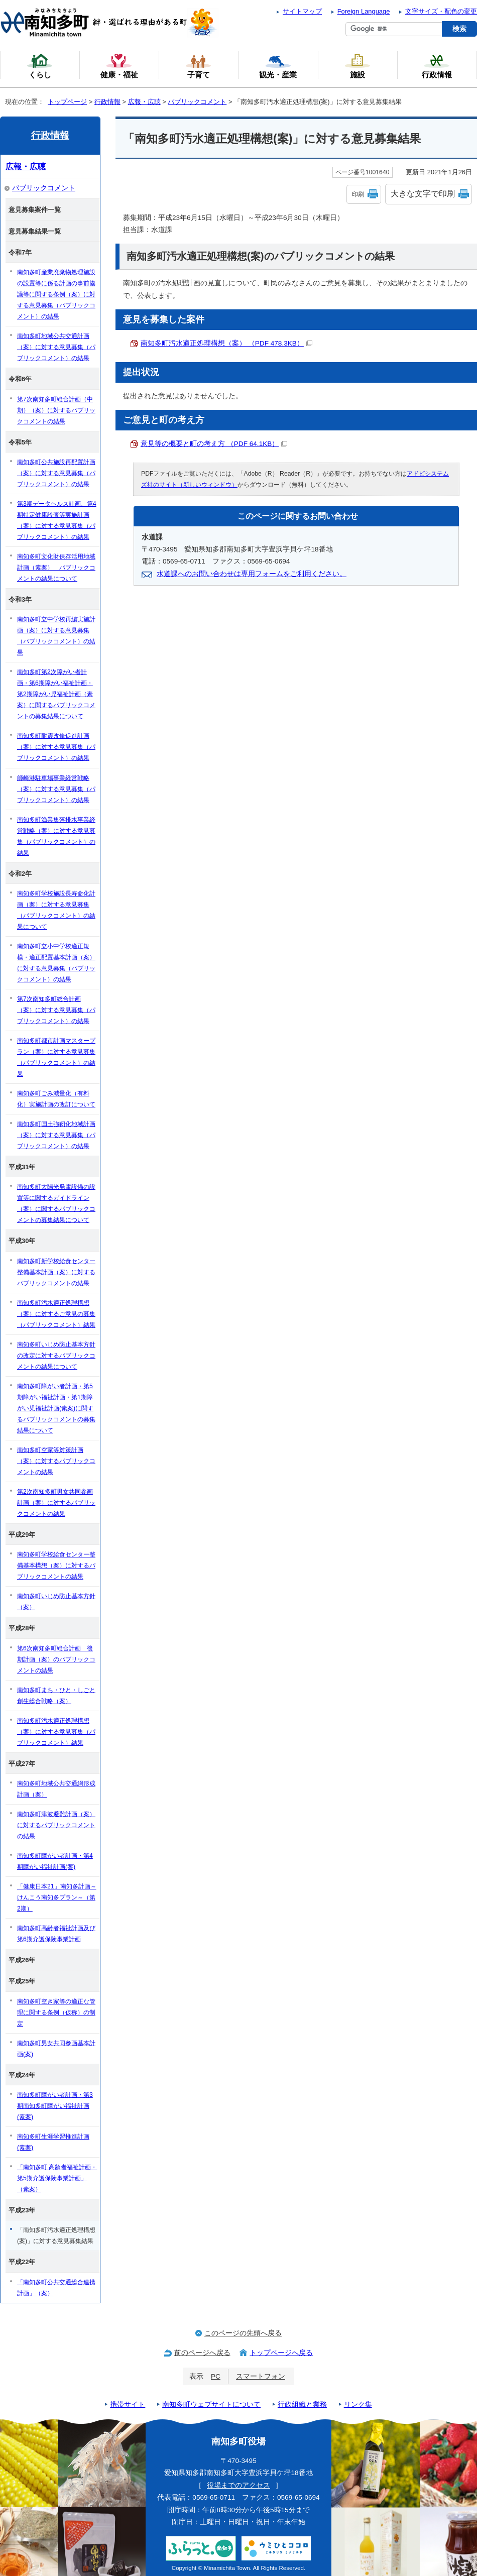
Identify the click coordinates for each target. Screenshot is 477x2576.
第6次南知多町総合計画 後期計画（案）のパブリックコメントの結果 (56, 1659)
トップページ (67, 101)
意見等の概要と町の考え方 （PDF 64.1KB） (214, 443)
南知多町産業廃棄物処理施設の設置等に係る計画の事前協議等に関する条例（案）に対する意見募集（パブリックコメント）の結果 (56, 294)
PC (215, 2376)
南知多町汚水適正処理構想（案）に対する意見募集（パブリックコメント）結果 (56, 1731)
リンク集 (358, 2404)
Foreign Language (363, 11)
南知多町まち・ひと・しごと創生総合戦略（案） (56, 1696)
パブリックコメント (197, 101)
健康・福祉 (119, 66)
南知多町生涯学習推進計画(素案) (53, 2142)
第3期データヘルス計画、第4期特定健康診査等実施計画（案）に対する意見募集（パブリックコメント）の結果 (56, 520)
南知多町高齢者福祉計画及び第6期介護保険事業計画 (56, 1934)
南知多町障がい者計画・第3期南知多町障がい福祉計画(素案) (55, 2105)
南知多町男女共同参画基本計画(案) (56, 2049)
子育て (198, 66)
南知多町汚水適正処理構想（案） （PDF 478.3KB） (226, 343)
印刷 (358, 194)
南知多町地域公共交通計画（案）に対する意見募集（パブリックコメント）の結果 (56, 347)
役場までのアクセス (238, 2485)
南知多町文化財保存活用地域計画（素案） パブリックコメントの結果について (56, 567)
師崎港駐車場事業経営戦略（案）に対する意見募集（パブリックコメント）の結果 (56, 789)
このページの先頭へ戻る (243, 2333)
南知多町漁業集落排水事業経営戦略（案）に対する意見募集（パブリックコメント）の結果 (56, 836)
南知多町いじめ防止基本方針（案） (56, 1602)
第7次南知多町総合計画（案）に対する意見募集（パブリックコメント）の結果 (56, 1010)
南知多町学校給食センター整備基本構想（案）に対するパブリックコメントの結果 (56, 1565)
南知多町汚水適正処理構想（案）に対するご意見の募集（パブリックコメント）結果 (56, 1313)
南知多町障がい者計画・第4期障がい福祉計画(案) (55, 1861)
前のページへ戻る (202, 2353)
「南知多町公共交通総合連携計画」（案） (56, 2288)
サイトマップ (302, 11)
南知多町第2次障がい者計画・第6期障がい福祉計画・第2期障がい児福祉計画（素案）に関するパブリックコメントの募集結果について (56, 694)
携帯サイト (127, 2404)
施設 (357, 66)
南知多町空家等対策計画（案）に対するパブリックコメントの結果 (56, 1461)
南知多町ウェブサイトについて (211, 2404)
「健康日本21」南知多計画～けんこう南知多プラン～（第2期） (56, 1897)
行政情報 (107, 101)
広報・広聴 (144, 101)
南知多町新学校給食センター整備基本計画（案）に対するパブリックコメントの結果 (56, 1272)
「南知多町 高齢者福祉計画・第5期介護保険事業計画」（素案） (57, 2178)
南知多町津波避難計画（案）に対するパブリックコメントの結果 (56, 1825)
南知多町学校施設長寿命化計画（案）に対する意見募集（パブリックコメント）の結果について (56, 910)
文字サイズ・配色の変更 (441, 11)
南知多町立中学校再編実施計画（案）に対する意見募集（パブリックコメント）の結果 (56, 636)
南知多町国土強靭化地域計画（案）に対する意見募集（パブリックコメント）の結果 (56, 1135)
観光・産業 (278, 66)
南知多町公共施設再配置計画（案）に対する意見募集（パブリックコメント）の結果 (56, 473)
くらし (39, 66)
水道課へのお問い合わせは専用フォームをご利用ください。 (251, 574)
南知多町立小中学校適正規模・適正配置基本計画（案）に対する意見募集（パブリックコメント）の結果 (56, 963)
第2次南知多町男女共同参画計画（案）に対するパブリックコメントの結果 (56, 1502)
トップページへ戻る (281, 2353)
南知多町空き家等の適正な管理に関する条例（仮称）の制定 (56, 2012)
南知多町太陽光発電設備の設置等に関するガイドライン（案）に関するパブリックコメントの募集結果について (56, 1203)
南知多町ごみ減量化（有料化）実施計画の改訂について (56, 1099)
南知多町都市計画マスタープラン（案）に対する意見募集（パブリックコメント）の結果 (56, 1057)
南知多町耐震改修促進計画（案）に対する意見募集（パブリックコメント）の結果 (56, 746)
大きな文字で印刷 (423, 193)
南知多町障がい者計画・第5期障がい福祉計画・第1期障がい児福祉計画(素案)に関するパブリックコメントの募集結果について (56, 1408)
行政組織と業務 (302, 2404)
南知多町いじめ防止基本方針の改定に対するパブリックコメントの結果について (56, 1355)
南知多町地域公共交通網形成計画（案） (56, 1789)
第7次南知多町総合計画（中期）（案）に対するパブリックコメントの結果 (56, 410)
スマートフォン (260, 2376)
